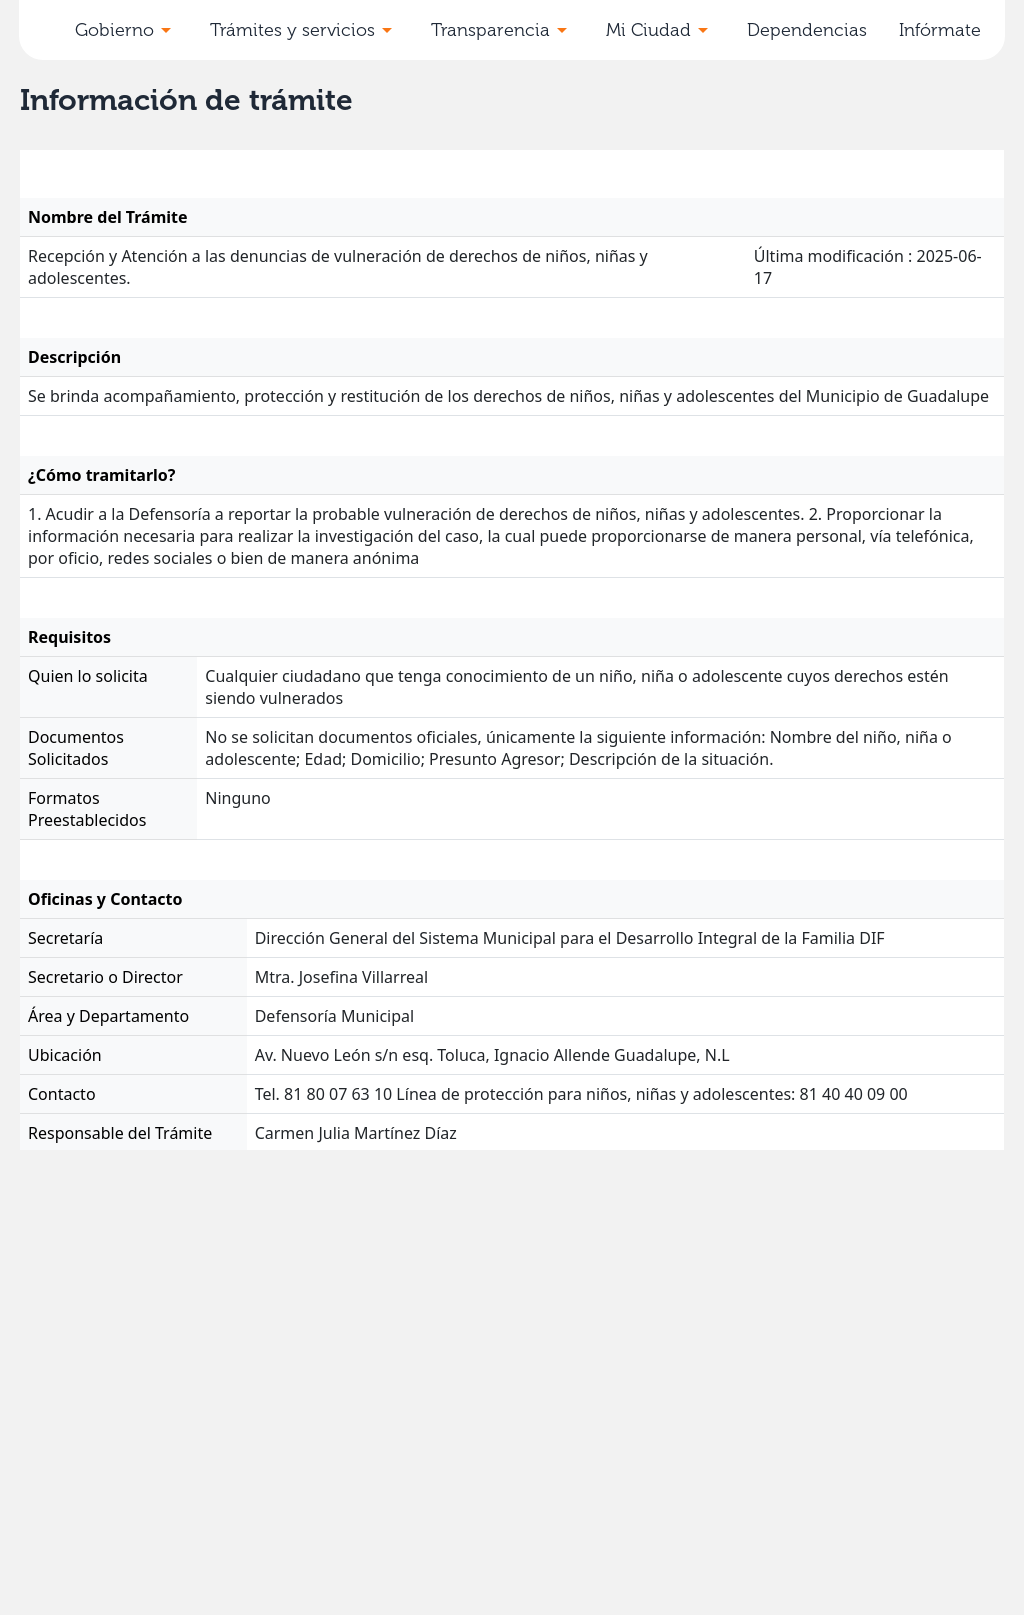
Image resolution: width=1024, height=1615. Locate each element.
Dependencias (807, 30)
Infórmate (940, 30)
